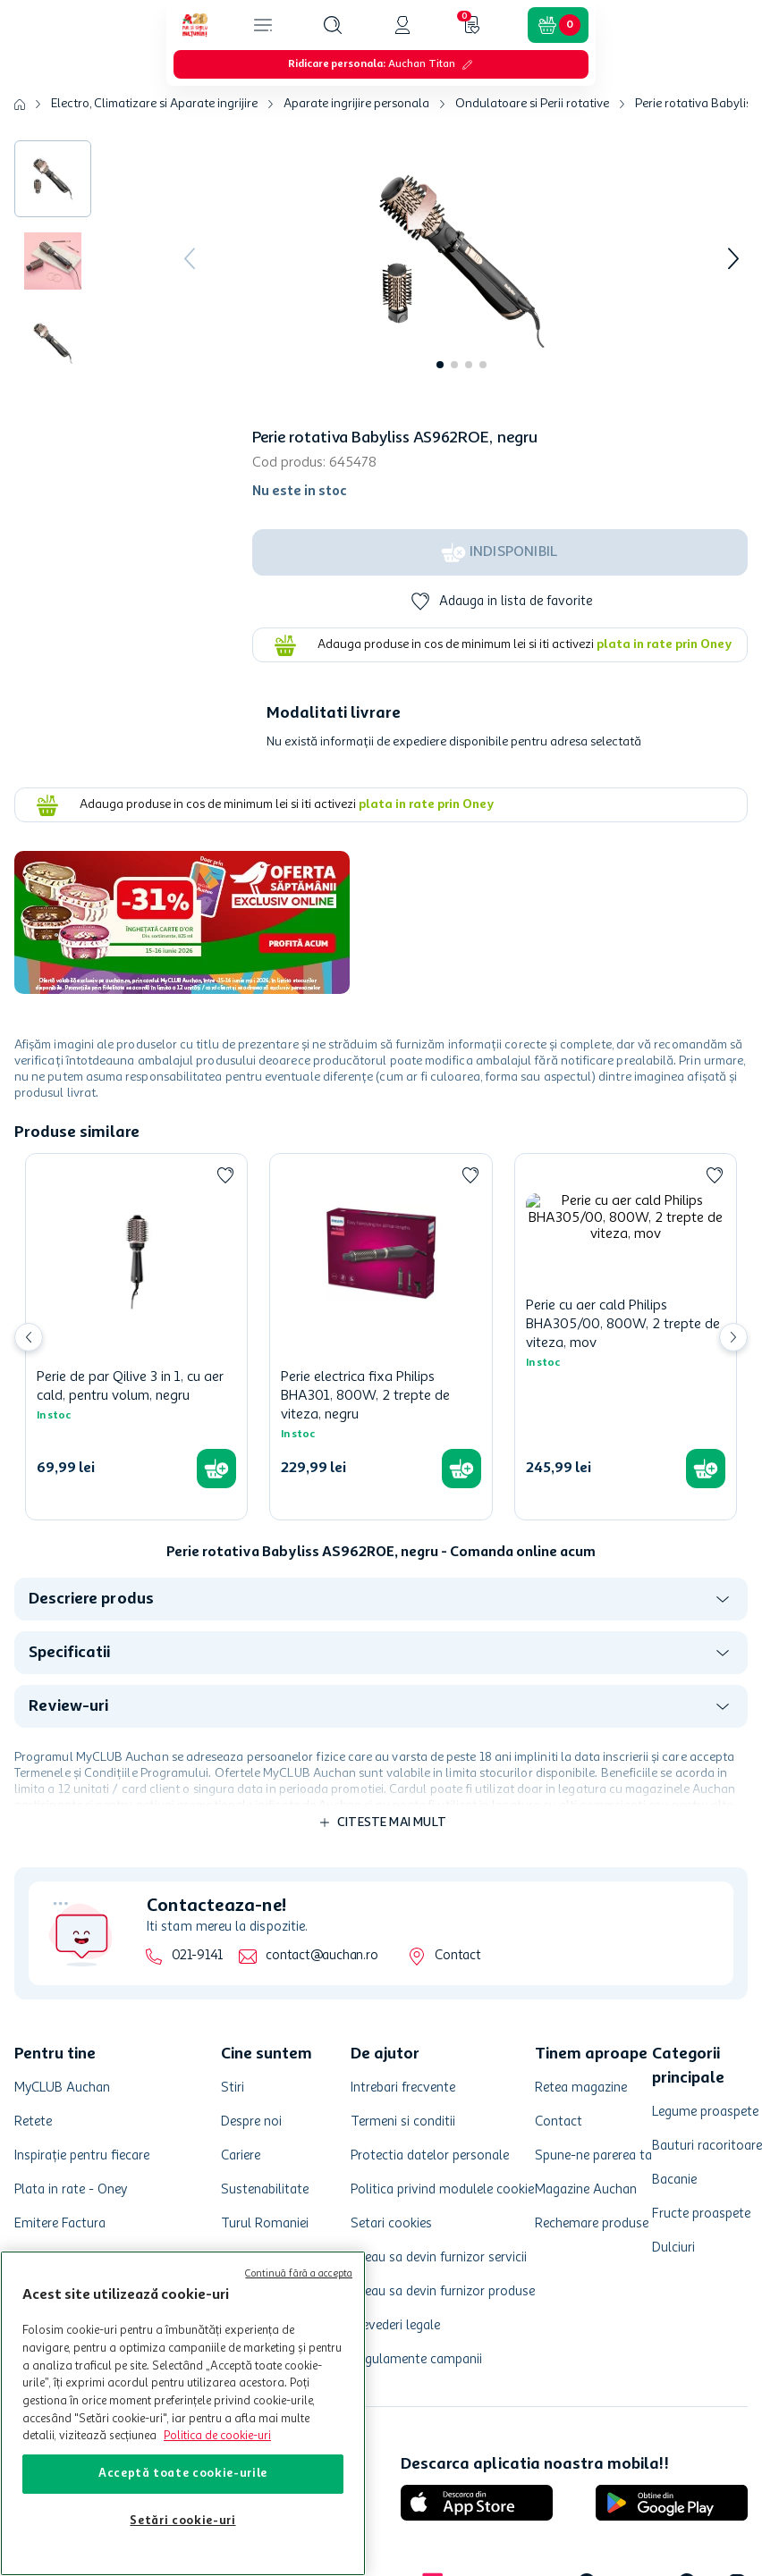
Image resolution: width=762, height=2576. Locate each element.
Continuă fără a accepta (298, 2274)
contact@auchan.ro (321, 1923)
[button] (333, 25)
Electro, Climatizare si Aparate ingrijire (154, 103)
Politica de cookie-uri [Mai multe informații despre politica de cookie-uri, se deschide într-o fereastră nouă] (217, 2436)
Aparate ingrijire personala (356, 103)
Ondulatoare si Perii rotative (532, 103)
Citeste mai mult (391, 1803)
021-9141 (197, 1923)
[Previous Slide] (28, 1327)
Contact (457, 1923)
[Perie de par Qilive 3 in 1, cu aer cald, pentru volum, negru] (197, 1327)
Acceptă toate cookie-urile (182, 2473)
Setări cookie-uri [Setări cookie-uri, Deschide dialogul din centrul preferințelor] (182, 2521)
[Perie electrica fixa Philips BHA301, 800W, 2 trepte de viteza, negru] (564, 1327)
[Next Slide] (733, 1327)
